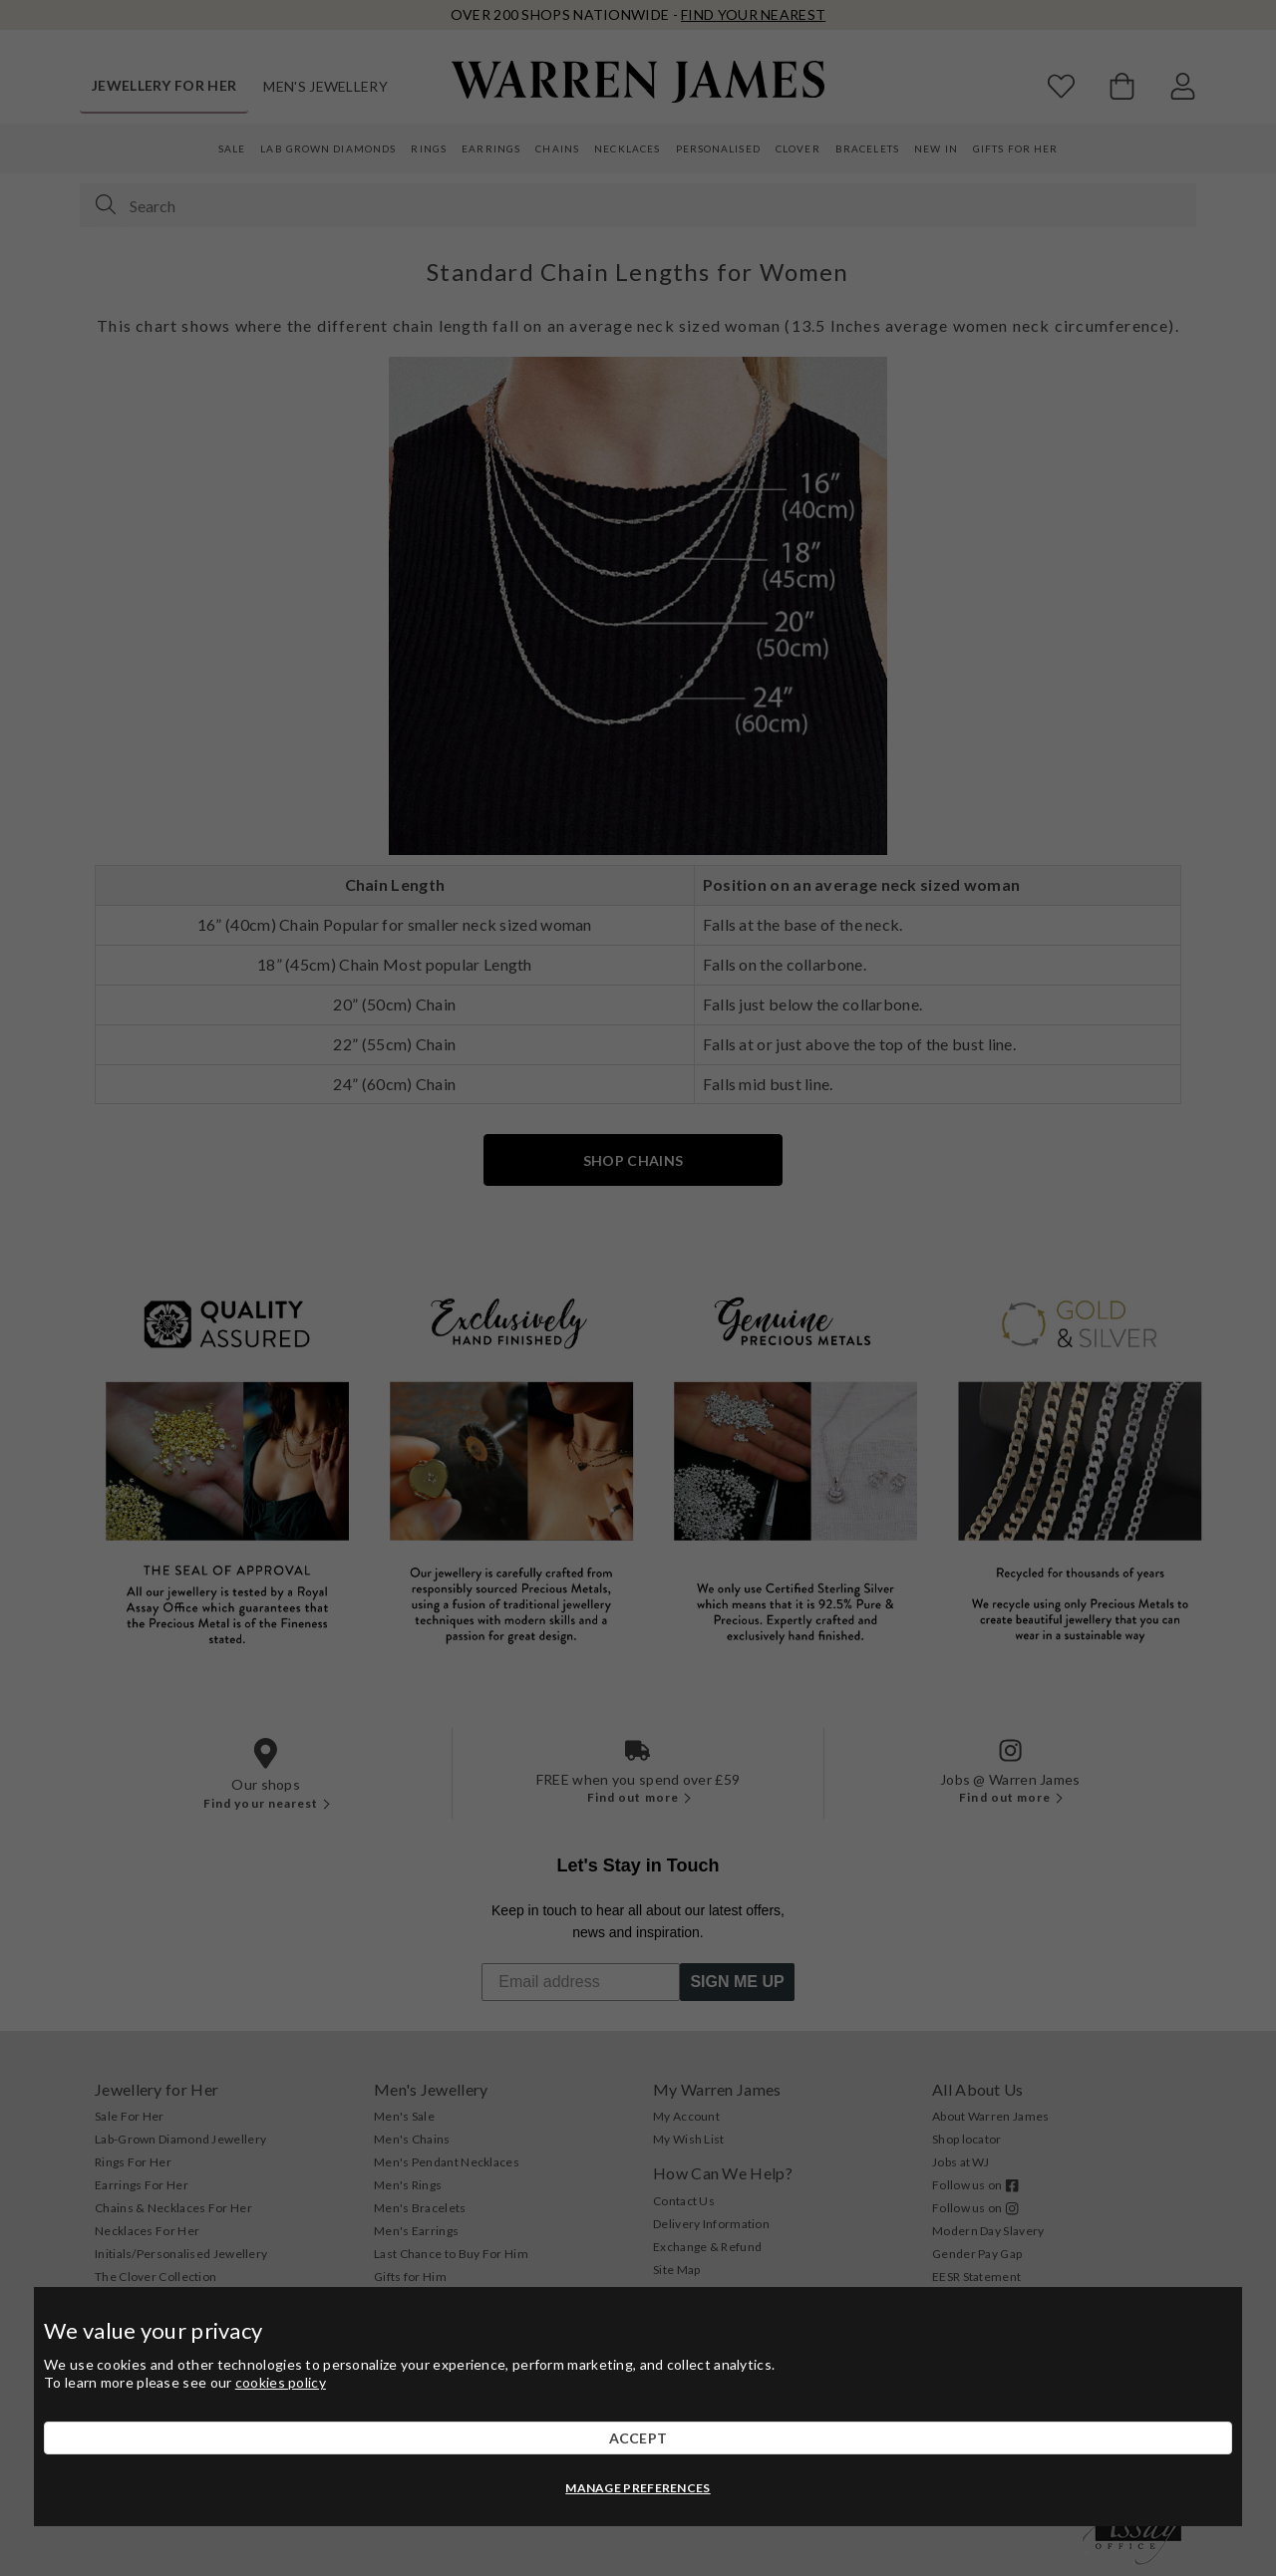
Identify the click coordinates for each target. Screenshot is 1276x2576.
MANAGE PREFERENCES (637, 2487)
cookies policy (280, 2382)
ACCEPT (638, 2438)
